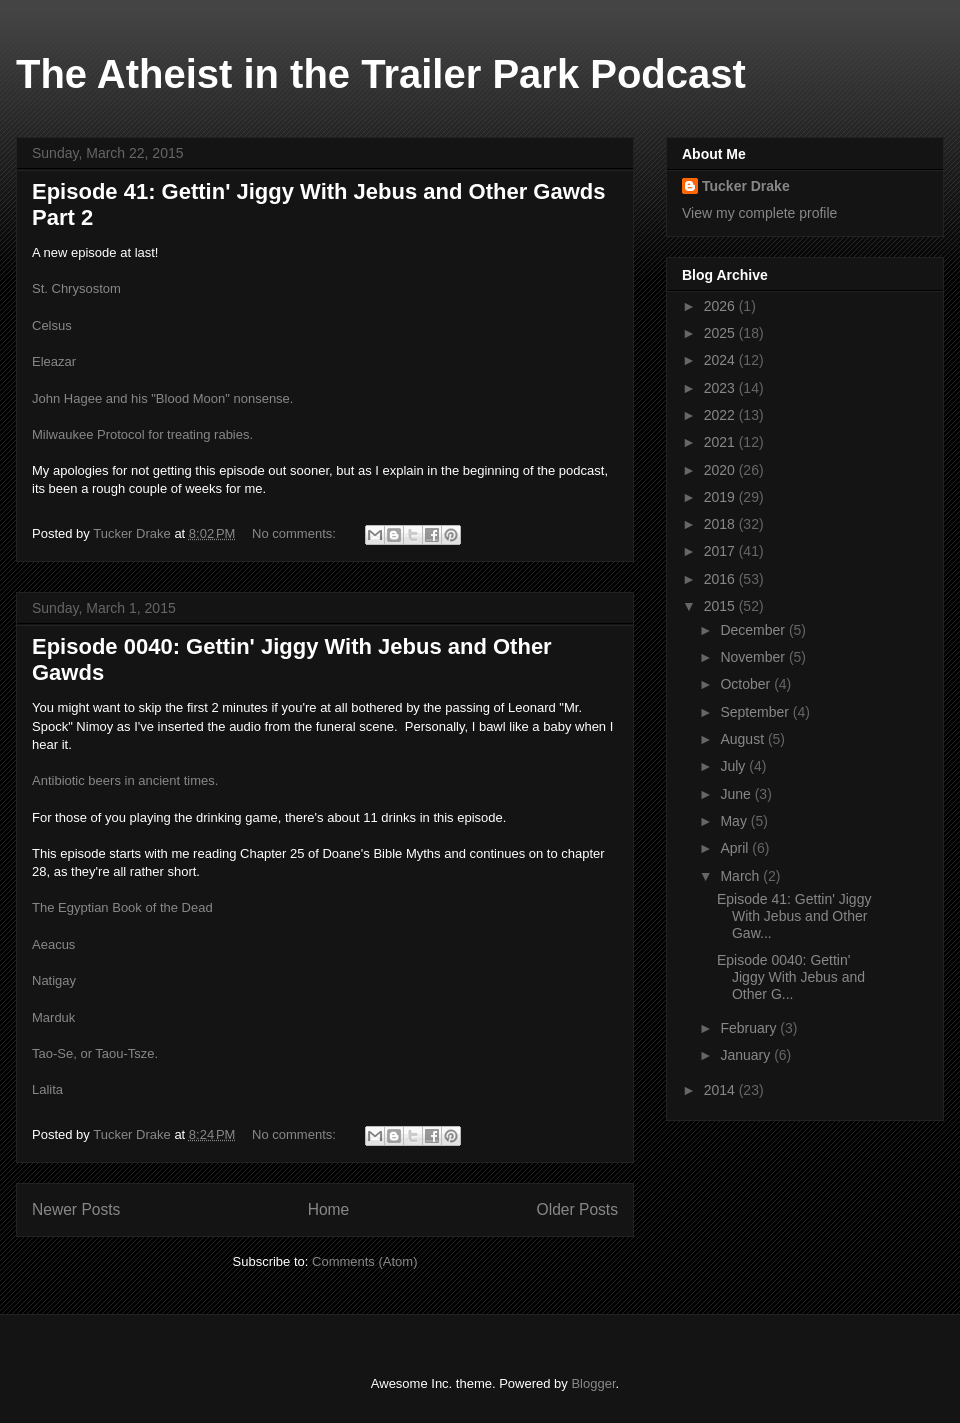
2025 (721, 333)
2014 (721, 1090)
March (741, 876)
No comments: (295, 533)
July (734, 766)
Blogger (593, 1383)
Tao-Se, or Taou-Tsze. (95, 1053)
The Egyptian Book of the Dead (122, 907)
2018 (721, 524)
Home (329, 1209)
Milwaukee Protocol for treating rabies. (142, 434)
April (736, 848)
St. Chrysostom (76, 288)
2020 (721, 470)
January (747, 1055)
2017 (721, 551)
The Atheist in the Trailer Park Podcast (381, 74)
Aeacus (53, 944)
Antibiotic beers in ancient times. (125, 780)
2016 (721, 579)
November (754, 657)
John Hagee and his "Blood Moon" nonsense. (162, 398)
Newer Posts (76, 1209)
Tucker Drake (746, 186)
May (735, 821)
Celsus (52, 325)
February (750, 1028)
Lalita (47, 1089)
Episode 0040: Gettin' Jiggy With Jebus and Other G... (791, 977)
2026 (721, 306)
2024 (721, 360)
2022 (721, 415)
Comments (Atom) (364, 1261)
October (747, 684)
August (743, 739)
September (756, 712)
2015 (721, 606)
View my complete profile (759, 213)
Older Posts (577, 1209)
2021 (721, 442)
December (754, 630)
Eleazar (54, 361)
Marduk (53, 1017)
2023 (721, 388)
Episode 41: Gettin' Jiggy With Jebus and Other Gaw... (794, 916)
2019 (721, 497)
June (737, 794)
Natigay (54, 980)
